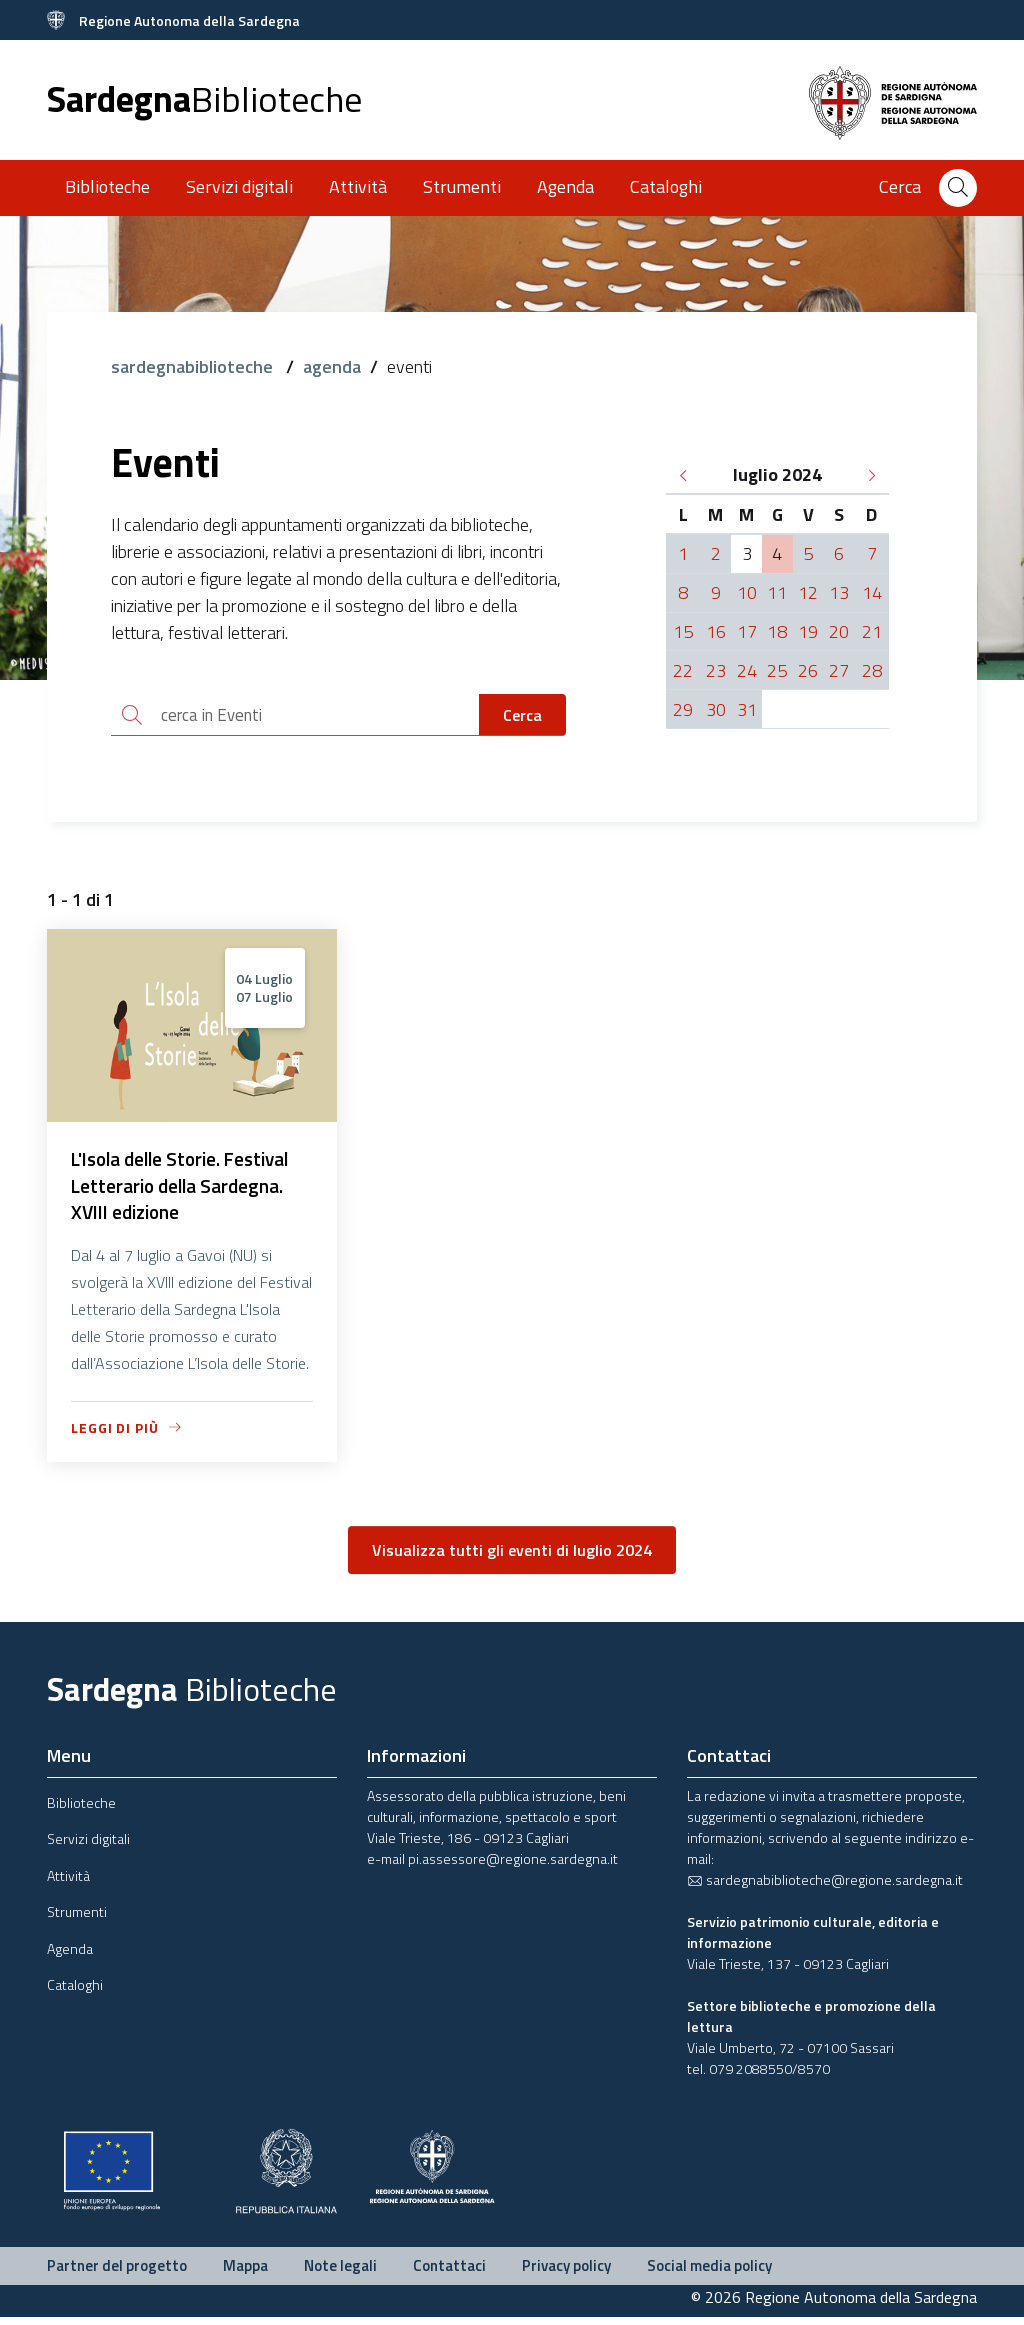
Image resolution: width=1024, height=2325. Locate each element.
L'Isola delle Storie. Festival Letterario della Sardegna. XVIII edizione (191, 1190)
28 (872, 670)
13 (839, 592)
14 (872, 592)
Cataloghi (666, 186)
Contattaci (449, 2272)
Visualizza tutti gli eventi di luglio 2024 (512, 1557)
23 (716, 670)
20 (839, 631)
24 (747, 670)
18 (777, 631)
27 (839, 670)
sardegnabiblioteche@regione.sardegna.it (825, 1886)
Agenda (565, 186)
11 (777, 592)
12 (808, 592)
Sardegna (204, 98)
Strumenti (462, 186)
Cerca (522, 716)
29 (683, 709)
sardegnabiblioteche (194, 366)
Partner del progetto (117, 2272)
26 (808, 670)
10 (747, 592)
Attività (358, 186)
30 (716, 709)
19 (808, 631)
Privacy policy (566, 2272)
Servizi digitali (239, 186)
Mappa (245, 2272)
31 (747, 709)
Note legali (340, 2272)
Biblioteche (107, 186)
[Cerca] (958, 188)
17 (747, 631)
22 (683, 670)
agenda (332, 366)
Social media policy (709, 2272)
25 (777, 670)
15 (683, 631)
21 (872, 631)
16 (716, 631)
